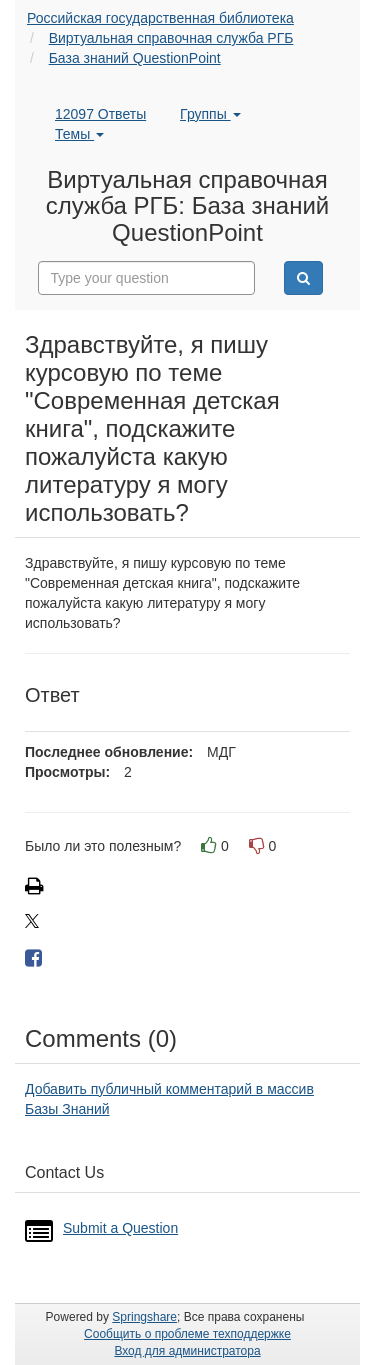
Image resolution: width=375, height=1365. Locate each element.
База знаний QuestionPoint (135, 58)
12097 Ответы (100, 114)
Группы (210, 114)
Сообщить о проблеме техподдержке (187, 1334)
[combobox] (147, 278)
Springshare (144, 1317)
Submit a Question (120, 1228)
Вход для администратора (187, 1351)
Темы (79, 134)
